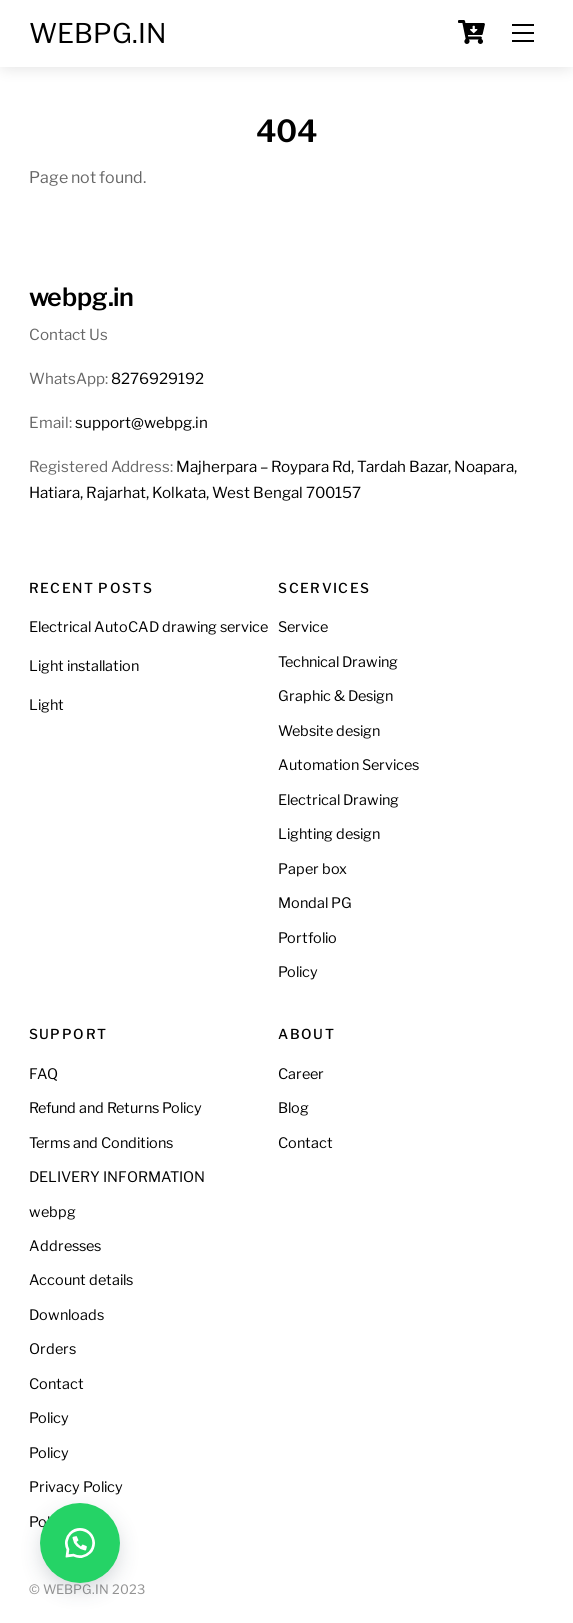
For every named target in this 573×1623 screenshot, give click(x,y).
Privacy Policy (76, 1487)
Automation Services (348, 765)
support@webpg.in (141, 422)
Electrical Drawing (338, 800)
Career (301, 1074)
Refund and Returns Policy (115, 1108)
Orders (52, 1349)
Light (46, 705)
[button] (80, 1543)
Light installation (84, 666)
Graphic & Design (335, 696)
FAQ (43, 1074)
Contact (56, 1384)
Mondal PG (315, 903)
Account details (81, 1280)
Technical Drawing (338, 662)
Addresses (65, 1246)
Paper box (312, 869)
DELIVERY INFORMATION (117, 1177)
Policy (298, 972)
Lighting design (329, 834)
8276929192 (157, 378)
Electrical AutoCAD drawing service (148, 627)
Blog (293, 1108)
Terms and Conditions (101, 1143)
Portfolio (307, 938)
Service (303, 627)
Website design (329, 731)
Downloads (66, 1315)
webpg (52, 1212)
